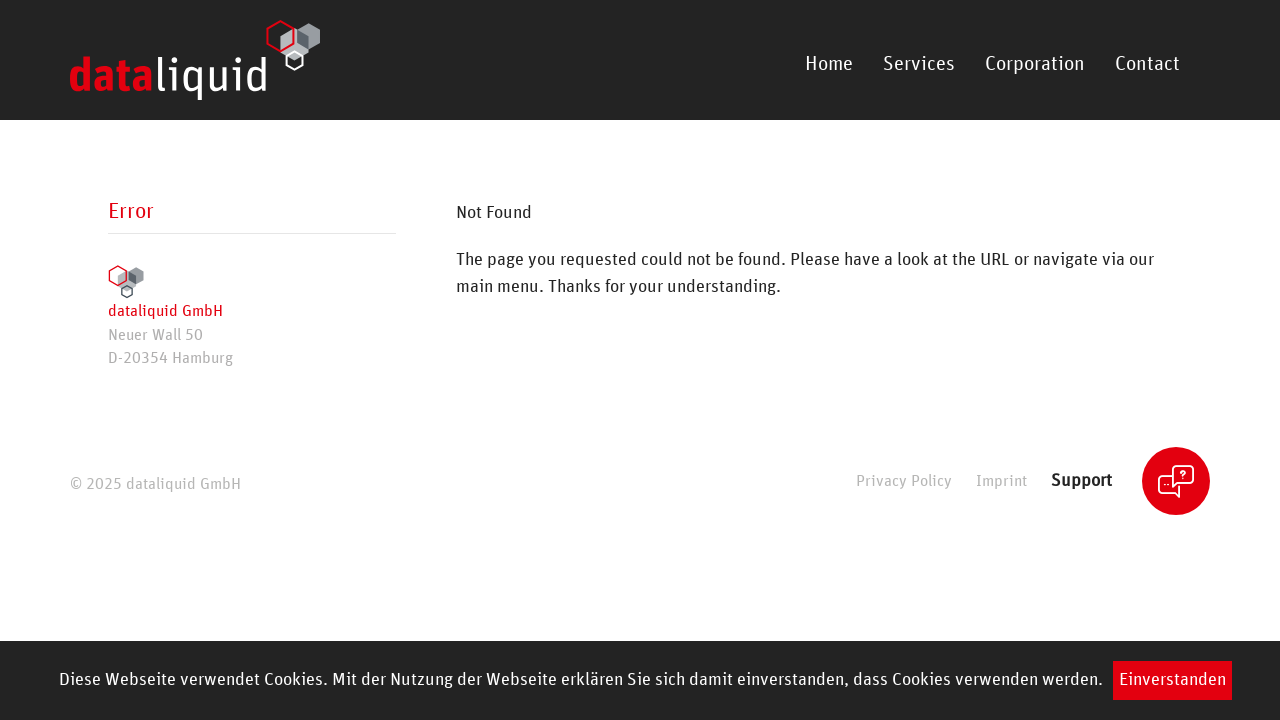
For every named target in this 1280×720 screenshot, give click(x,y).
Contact (1147, 64)
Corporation (1035, 64)
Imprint (1001, 481)
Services (919, 64)
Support (1081, 481)
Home (829, 64)
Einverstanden (1172, 680)
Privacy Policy (904, 481)
